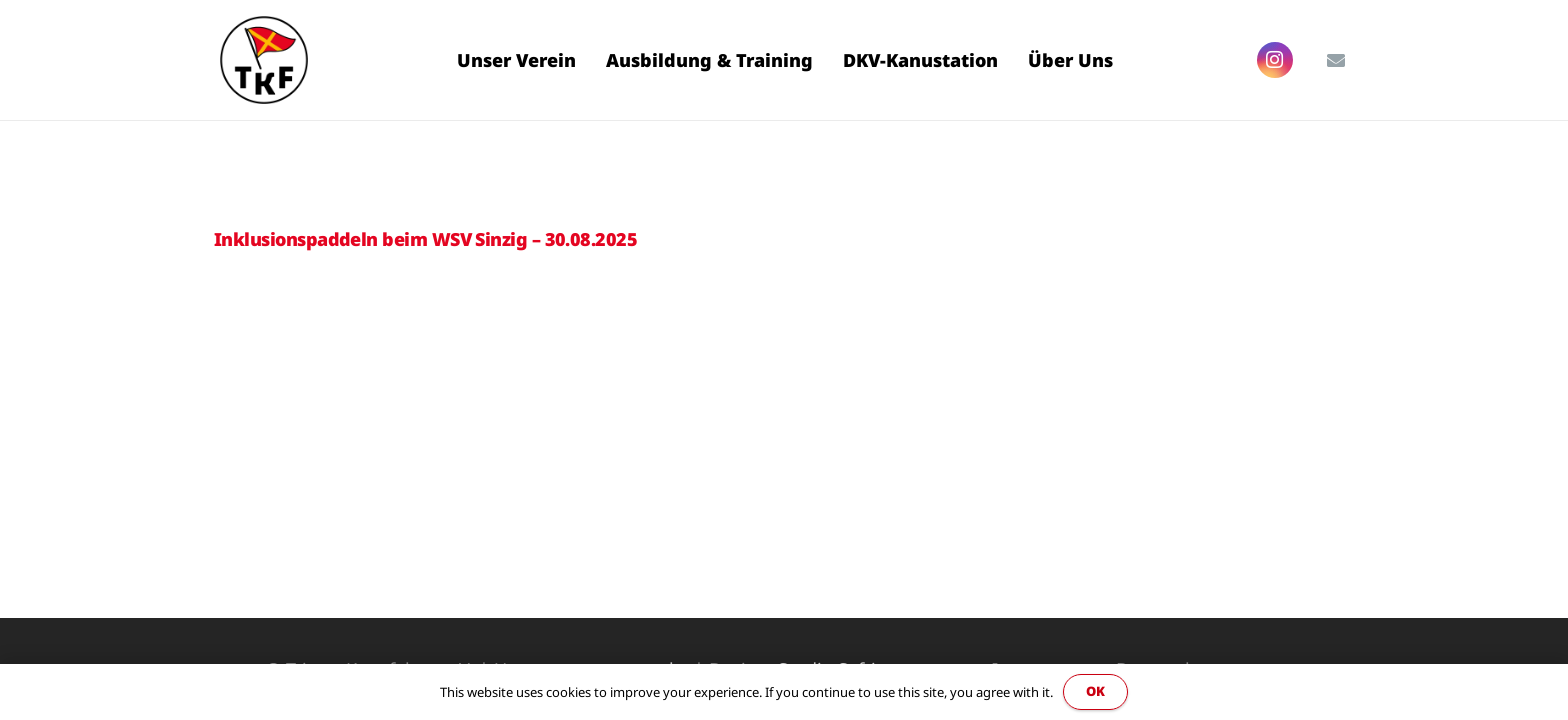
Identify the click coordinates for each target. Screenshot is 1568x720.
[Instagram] (1275, 60)
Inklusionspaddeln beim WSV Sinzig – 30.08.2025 (425, 239)
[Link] (264, 60)
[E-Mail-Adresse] (1336, 60)
